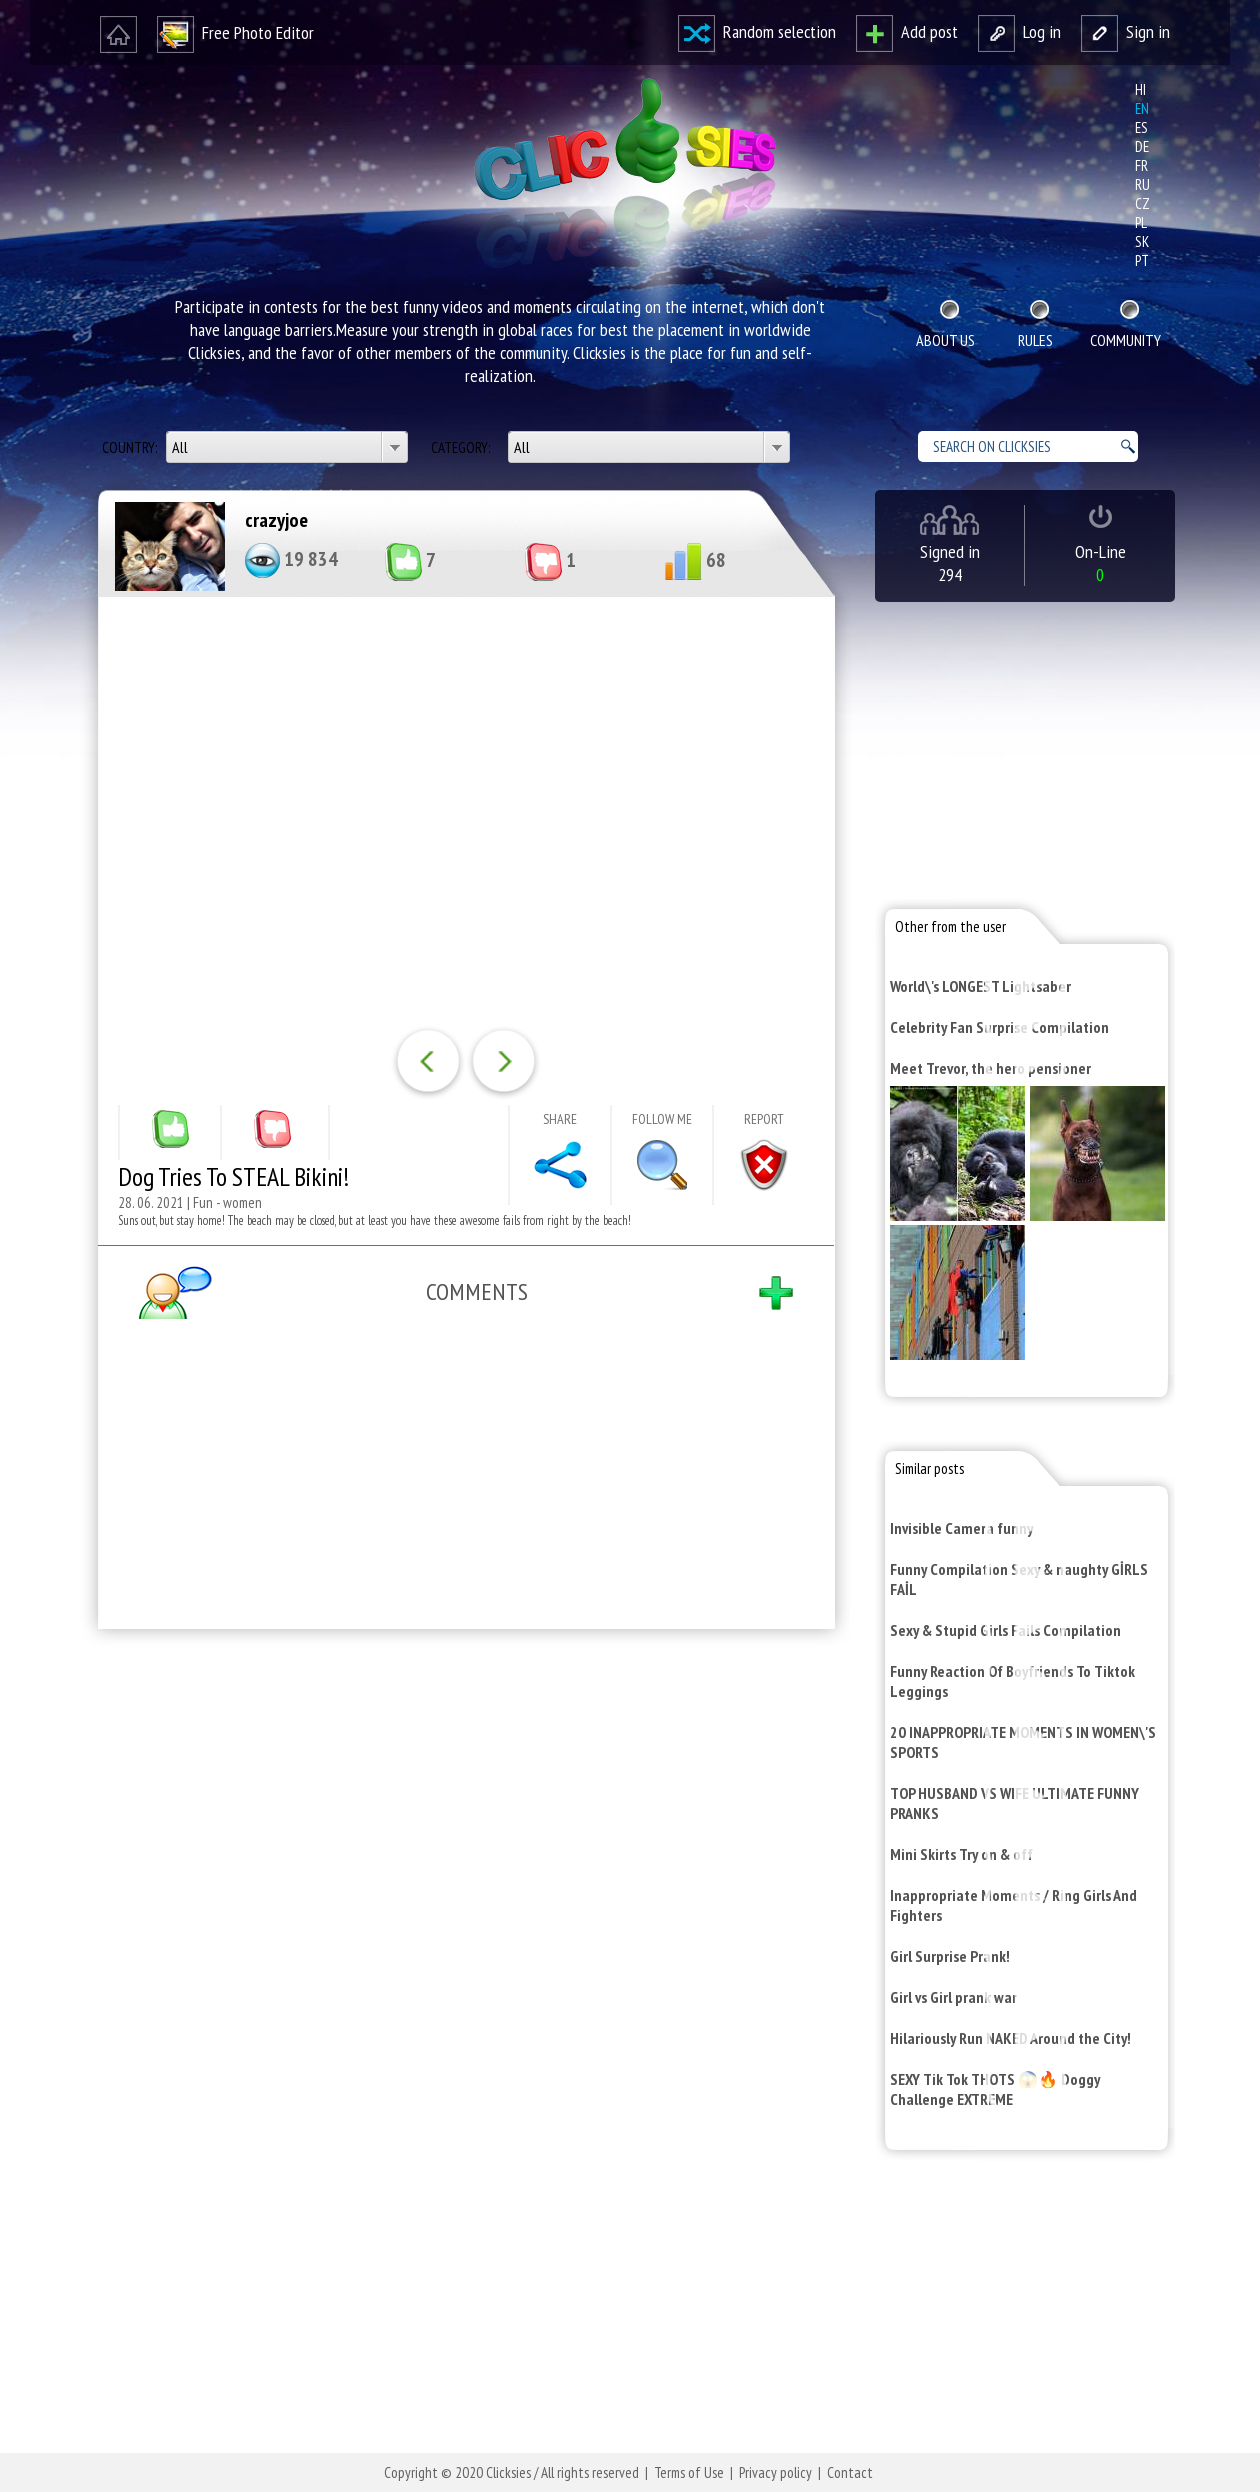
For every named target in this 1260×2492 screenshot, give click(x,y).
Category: (462, 447)
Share (560, 1119)
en (1142, 108)
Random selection (757, 31)
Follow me (662, 1119)
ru (1142, 184)
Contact (850, 2472)
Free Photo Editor (235, 32)
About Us (945, 340)
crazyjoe (276, 520)
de (1142, 146)
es (1141, 127)
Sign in (1125, 31)
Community (1125, 340)
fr (1141, 165)
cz (1142, 203)
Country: (131, 447)
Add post (907, 31)
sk (1142, 241)
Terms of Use (689, 2472)
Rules (1035, 340)
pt (1142, 260)
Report (764, 1119)
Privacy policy (775, 2472)
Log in (1019, 31)
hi (1140, 89)
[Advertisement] (462, 1905)
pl (1141, 222)
